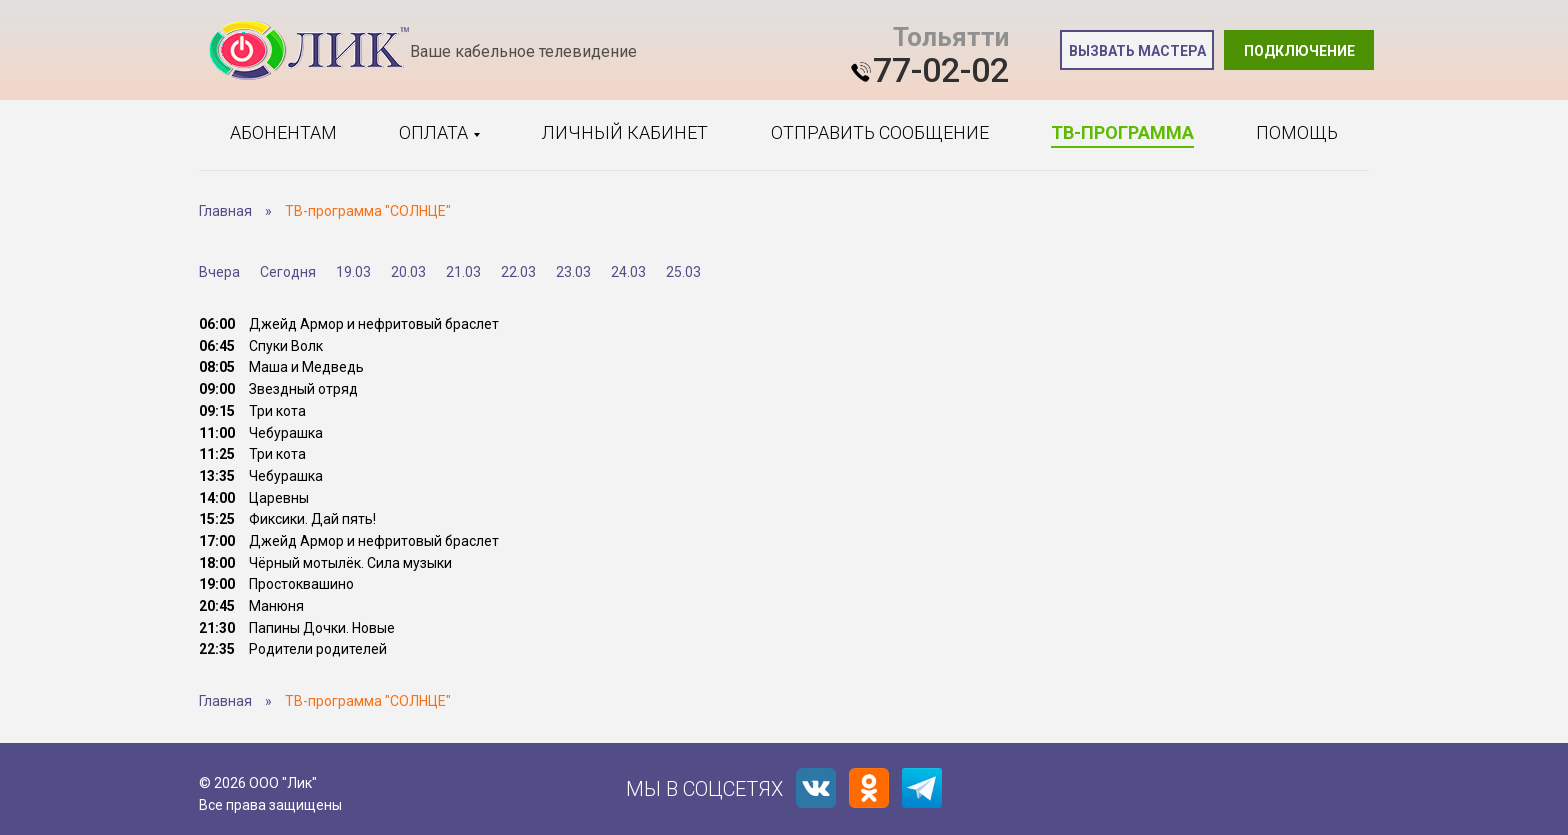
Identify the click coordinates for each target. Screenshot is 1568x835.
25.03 (683, 272)
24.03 (628, 272)
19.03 (353, 272)
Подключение (1299, 51)
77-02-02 (941, 70)
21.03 (463, 272)
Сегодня (288, 272)
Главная (225, 211)
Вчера (219, 272)
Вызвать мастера (1137, 51)
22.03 (518, 272)
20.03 (408, 272)
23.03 (573, 272)
